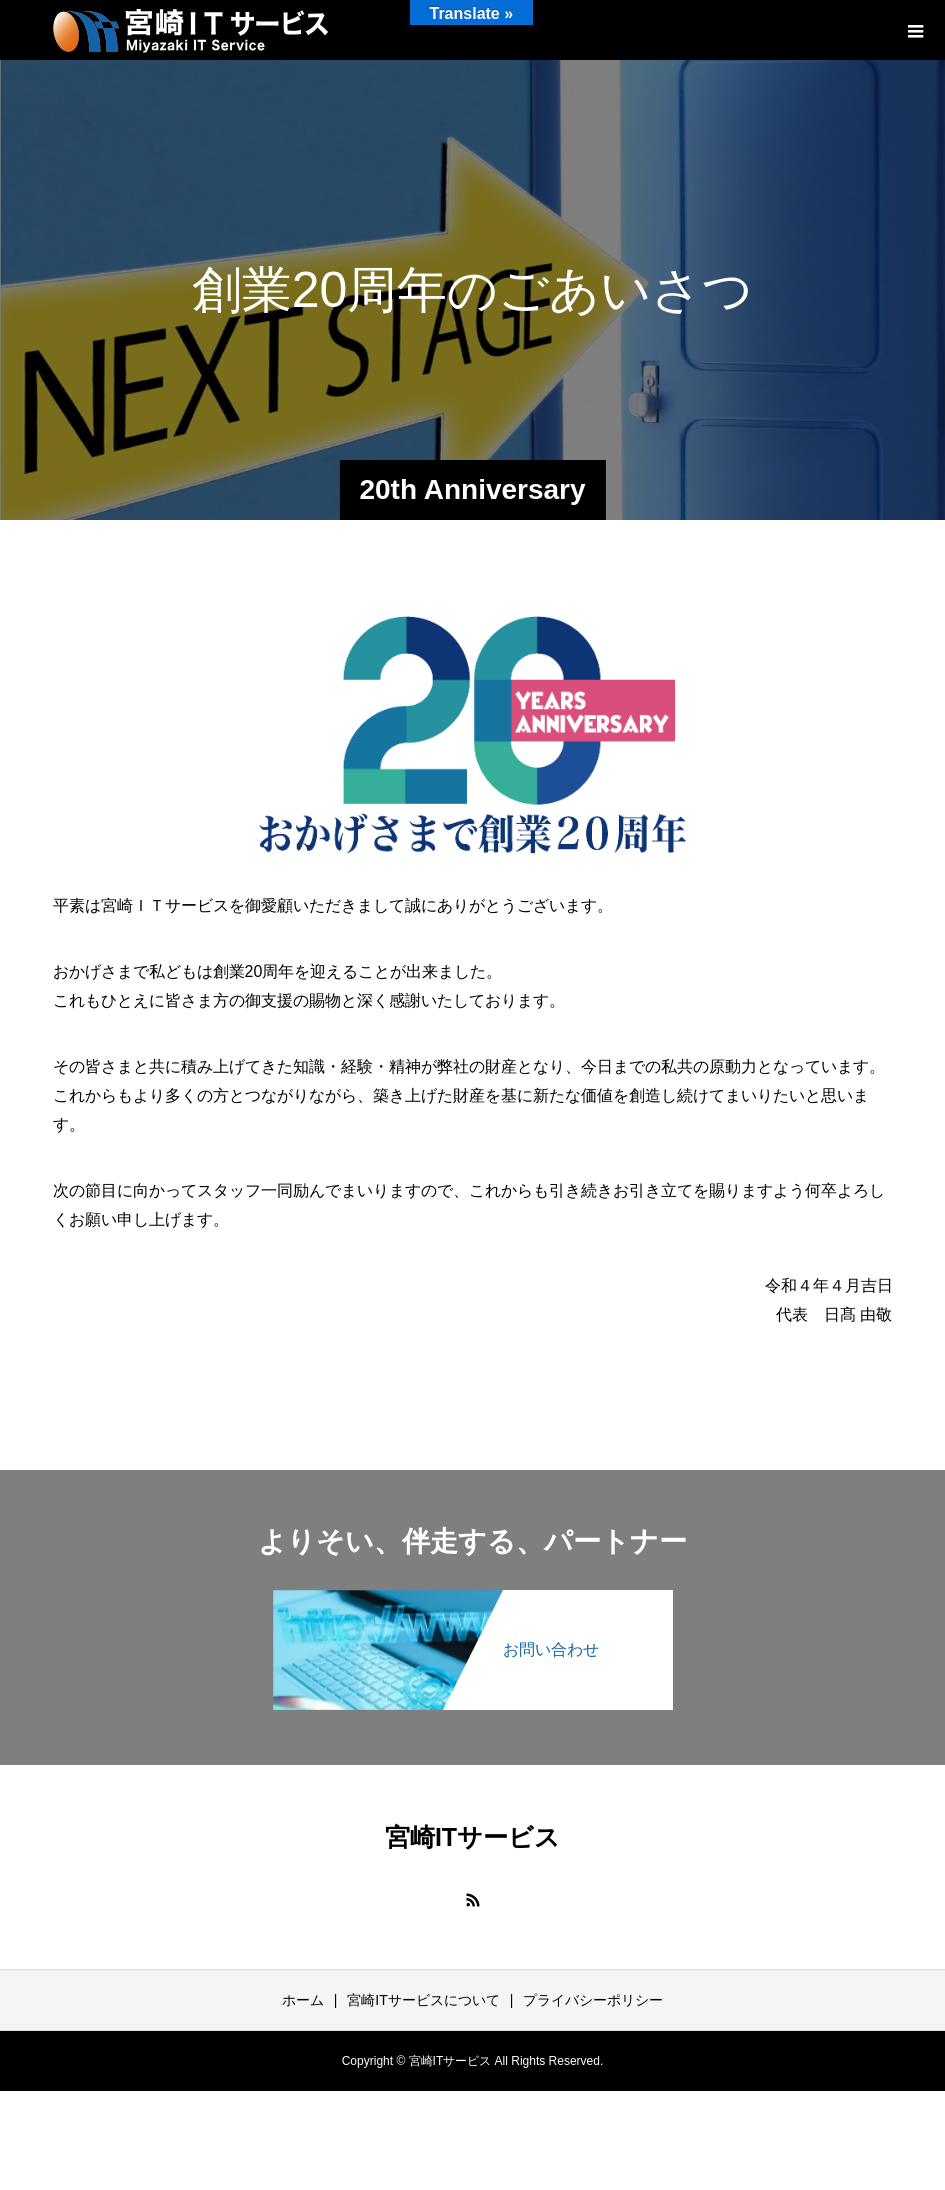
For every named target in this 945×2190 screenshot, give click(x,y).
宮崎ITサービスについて (423, 2000)
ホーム (303, 2000)
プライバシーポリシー (593, 2000)
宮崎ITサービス (472, 1837)
